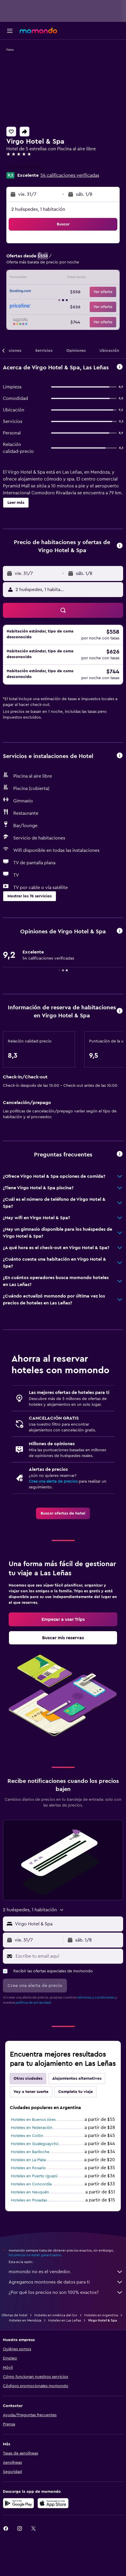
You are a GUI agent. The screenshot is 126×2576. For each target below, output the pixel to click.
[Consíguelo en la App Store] (53, 2503)
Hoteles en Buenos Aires (33, 2120)
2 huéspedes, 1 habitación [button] (38, 209)
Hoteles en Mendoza (25, 2320)
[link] (63, 1513)
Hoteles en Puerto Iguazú (34, 2176)
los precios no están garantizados (35, 2255)
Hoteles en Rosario (28, 2168)
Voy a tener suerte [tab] (31, 2092)
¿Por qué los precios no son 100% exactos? (66, 2292)
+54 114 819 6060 (24, 167)
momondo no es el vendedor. (66, 2271)
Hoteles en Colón (27, 2136)
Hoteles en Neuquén (30, 2192)
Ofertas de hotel (14, 2315)
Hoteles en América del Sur (55, 2315)
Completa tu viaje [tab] (75, 2092)
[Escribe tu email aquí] (68, 1956)
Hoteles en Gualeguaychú (35, 2144)
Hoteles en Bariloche (30, 2152)
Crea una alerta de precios (53, 1481)
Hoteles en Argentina (101, 2315)
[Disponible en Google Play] (18, 2503)
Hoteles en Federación (31, 2128)
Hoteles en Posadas (29, 2200)
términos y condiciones (96, 1997)
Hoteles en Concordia (31, 2184)
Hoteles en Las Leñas (64, 2320)
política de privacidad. (34, 2002)
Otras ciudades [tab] (28, 2079)
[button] (9, 30)
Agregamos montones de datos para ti (66, 2282)
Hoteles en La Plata (28, 2160)
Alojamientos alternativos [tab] (76, 2079)
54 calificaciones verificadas (69, 175)
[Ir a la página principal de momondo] (38, 30)
